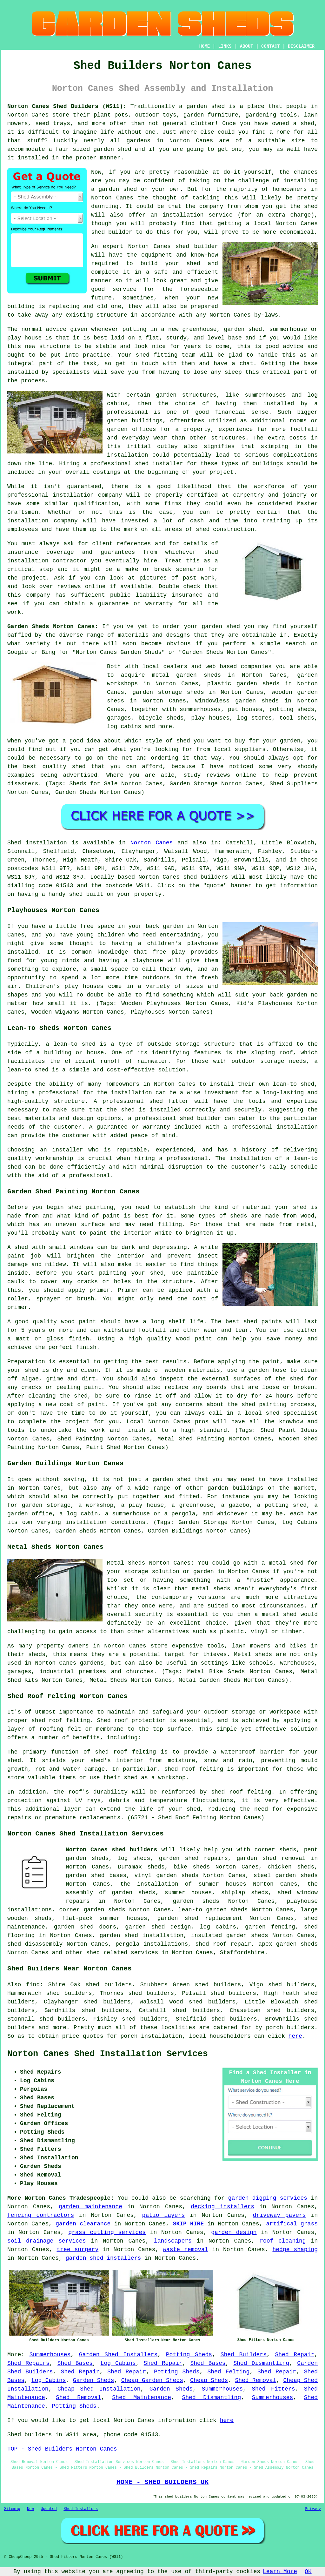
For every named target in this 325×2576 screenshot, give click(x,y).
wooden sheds (29, 1918)
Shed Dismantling (261, 2363)
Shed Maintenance (141, 2397)
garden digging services (267, 2198)
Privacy (313, 2509)
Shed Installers (80, 2509)
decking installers (222, 2207)
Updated (48, 2509)
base (235, 338)
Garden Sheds (93, 2380)
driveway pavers (279, 2215)
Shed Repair (295, 2354)
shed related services (122, 1952)
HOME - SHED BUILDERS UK (162, 2482)
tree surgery (77, 2249)
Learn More (280, 2571)
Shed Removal (255, 2380)
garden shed (221, 626)
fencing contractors (40, 2215)
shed (182, 246)
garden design (233, 2232)
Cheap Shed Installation (99, 2389)
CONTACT (270, 46)
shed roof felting (241, 1792)
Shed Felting (228, 2372)
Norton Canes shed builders (111, 1850)
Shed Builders (244, 2354)
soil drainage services (46, 2241)
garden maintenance (90, 2207)
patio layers (163, 2215)
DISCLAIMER (301, 46)
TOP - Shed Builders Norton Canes (62, 2449)
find (33, 1985)
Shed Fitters (273, 2389)
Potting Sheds (189, 2354)
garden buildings (134, 421)
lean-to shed (28, 1070)
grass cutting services (107, 2232)
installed (22, 952)
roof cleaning (283, 2241)
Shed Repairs (28, 2363)
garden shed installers (103, 2258)
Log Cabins (118, 2363)
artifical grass (292, 2224)
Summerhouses (50, 2354)
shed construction (225, 529)
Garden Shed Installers (118, 2354)
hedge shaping (295, 2249)
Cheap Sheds (209, 2380)
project (34, 578)
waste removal (185, 2249)
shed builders (205, 877)
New (30, 2509)
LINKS (224, 46)
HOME (204, 46)
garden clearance (83, 2224)
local (262, 223)
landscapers (173, 2241)
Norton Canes (151, 843)
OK (308, 2571)
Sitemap (12, 2509)
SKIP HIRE (188, 2224)
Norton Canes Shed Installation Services (107, 2054)
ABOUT (246, 46)
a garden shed (202, 106)
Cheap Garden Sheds (152, 2380)
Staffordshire (242, 1952)
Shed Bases (75, 2363)
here (295, 2036)
